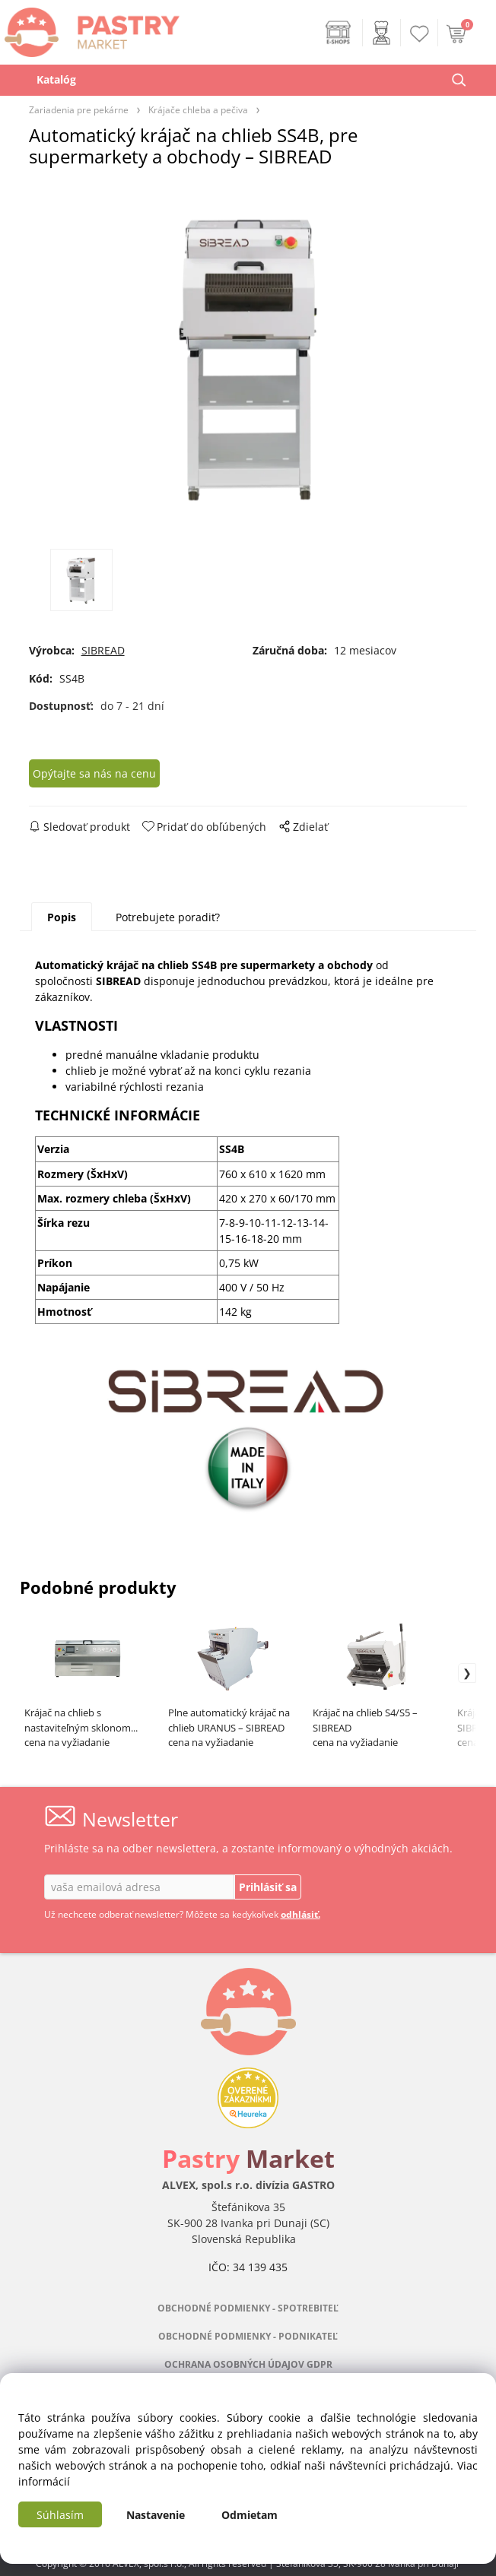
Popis (61, 917)
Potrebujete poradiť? (168, 917)
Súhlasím (60, 2515)
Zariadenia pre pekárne (79, 109)
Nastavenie (155, 2515)
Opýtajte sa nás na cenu (94, 773)
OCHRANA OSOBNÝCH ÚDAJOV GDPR (248, 2364)
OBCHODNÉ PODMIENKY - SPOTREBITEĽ (248, 2308)
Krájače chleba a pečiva (198, 109)
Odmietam (249, 2515)
